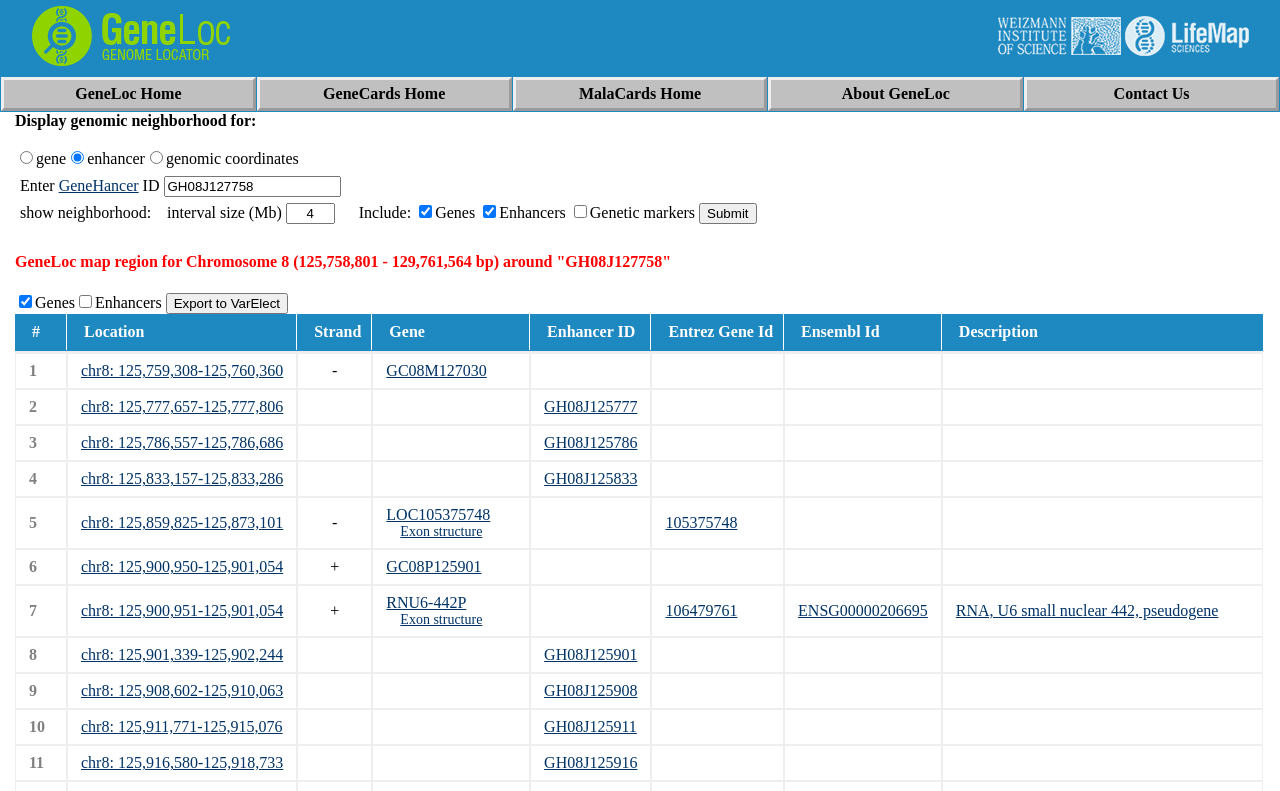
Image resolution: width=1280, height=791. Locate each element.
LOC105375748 (438, 514)
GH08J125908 (590, 690)
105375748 (701, 522)
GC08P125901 (433, 566)
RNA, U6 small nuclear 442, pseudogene (1087, 610)
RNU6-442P (426, 602)
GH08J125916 (590, 762)
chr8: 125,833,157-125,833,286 (182, 478)
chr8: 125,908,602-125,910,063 (182, 690)
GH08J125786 (590, 442)
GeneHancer (99, 185)
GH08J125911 (590, 726)
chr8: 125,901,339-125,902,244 (182, 654)
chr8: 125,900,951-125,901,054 (182, 610)
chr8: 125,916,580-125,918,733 (182, 762)
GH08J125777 (590, 406)
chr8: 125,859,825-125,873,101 (182, 522)
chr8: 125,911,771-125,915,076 (182, 726)
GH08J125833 (590, 478)
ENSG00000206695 (863, 610)
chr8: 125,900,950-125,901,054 (182, 566)
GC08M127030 (436, 370)
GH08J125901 (590, 654)
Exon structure (441, 531)
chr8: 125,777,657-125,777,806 (182, 406)
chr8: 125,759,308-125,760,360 (182, 370)
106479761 (701, 610)
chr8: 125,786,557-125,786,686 (182, 442)
